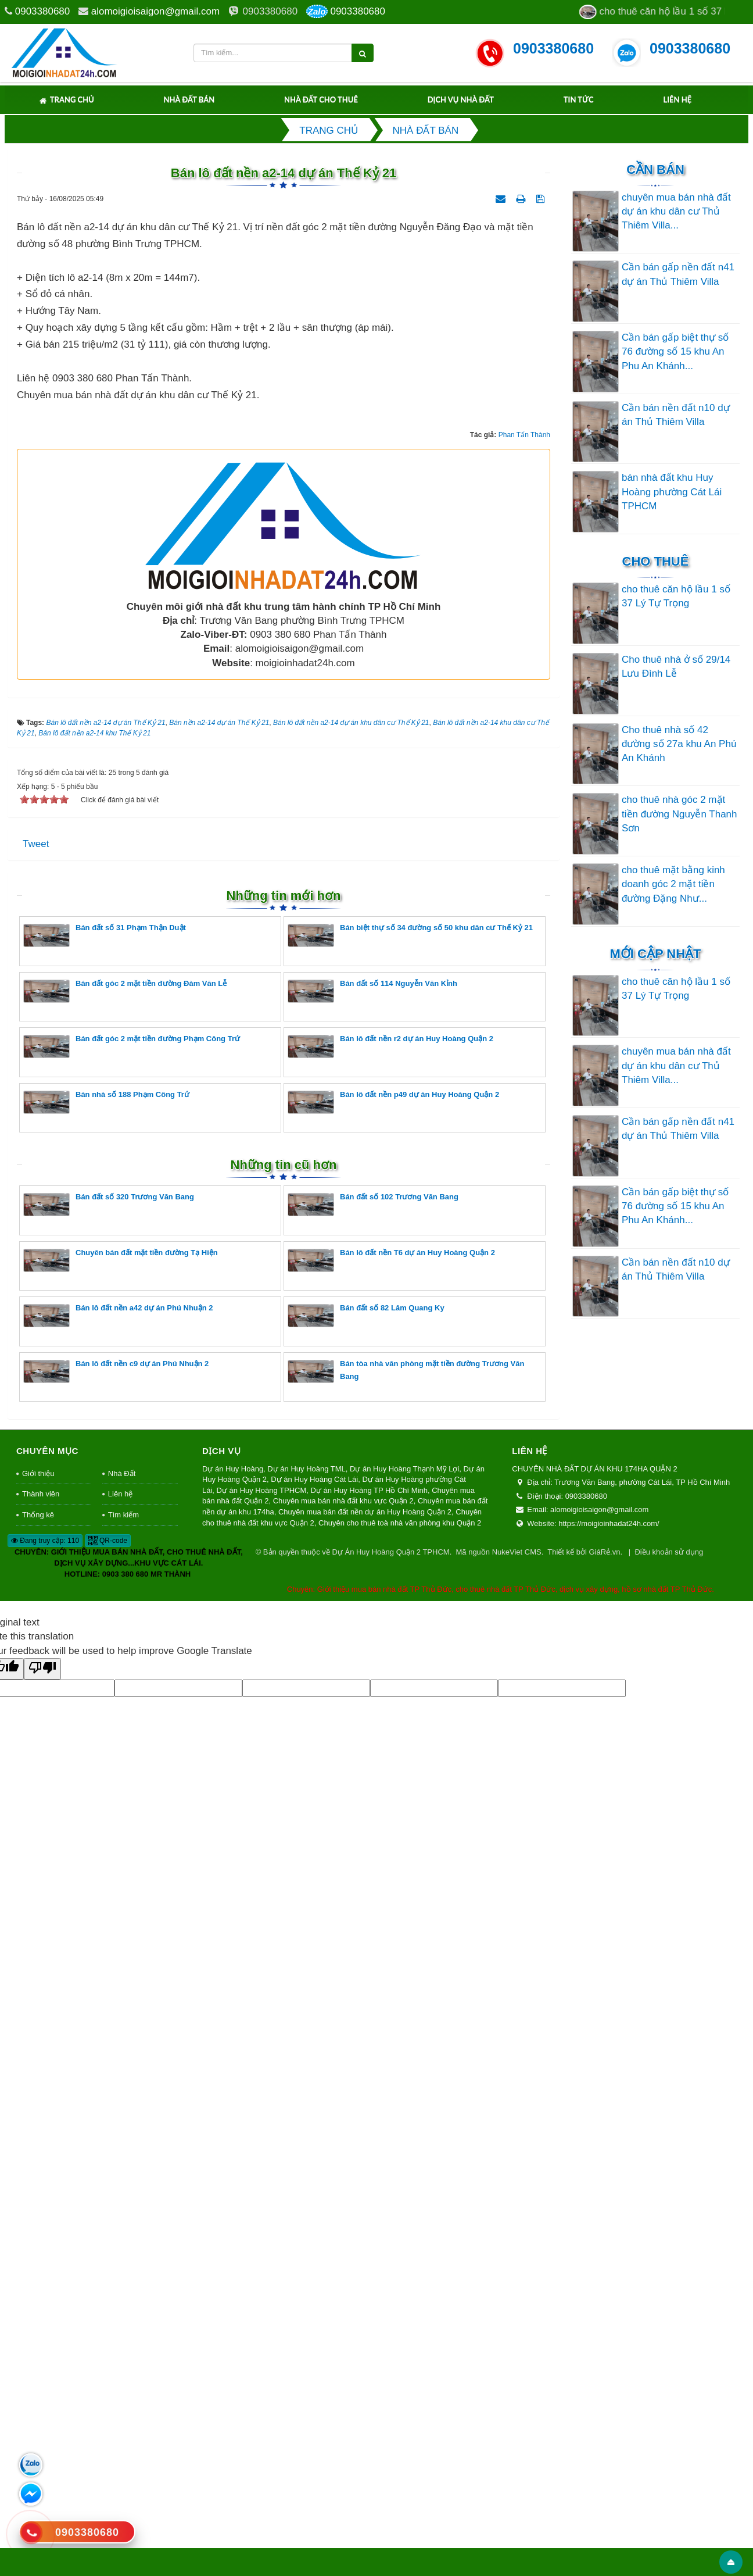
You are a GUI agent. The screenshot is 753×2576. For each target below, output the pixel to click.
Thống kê (38, 2242)
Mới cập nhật (655, 953)
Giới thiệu (38, 2200)
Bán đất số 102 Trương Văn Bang (373, 1931)
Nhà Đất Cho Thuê (321, 99)
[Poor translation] (42, 2396)
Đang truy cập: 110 (45, 2268)
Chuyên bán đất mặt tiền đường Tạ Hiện (120, 1987)
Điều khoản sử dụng (668, 2279)
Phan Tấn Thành (524, 1162)
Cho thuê (655, 561)
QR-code (107, 2268)
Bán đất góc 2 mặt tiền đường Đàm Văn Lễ (125, 1718)
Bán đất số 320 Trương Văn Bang (108, 1931)
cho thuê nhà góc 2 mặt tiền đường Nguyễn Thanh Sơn (679, 814)
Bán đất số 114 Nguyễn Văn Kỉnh (372, 1718)
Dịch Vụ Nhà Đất (461, 99)
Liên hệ (677, 99)
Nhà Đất (121, 2200)
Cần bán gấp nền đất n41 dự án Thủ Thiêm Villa (678, 274)
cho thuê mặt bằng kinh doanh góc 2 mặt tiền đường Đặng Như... (673, 884)
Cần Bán (655, 169)
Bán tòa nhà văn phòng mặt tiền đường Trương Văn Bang (406, 2098)
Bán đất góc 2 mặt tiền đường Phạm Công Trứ (131, 1773)
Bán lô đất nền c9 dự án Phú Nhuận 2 (116, 2098)
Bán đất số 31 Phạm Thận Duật (104, 1662)
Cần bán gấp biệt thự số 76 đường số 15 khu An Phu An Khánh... (675, 351)
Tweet (36, 1571)
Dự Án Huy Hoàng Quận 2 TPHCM (390, 2279)
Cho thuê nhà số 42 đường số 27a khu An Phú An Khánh (679, 744)
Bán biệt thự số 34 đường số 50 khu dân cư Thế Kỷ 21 (410, 1662)
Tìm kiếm (123, 2242)
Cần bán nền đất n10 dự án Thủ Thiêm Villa (676, 414)
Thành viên (40, 2221)
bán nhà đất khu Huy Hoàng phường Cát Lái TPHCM (672, 492)
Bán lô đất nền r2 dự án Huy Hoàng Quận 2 (390, 1773)
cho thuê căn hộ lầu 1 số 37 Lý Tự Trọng (676, 596)
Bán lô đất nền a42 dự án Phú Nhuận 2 (118, 2043)
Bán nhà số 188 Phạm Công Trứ (106, 1829)
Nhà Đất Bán (189, 99)
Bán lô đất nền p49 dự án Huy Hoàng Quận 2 (393, 1829)
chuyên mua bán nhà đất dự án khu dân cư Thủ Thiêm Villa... (676, 211)
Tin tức (579, 99)
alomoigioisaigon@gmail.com (155, 11)
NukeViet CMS (517, 2279)
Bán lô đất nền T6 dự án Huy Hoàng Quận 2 (391, 1987)
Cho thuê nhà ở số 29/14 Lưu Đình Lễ (676, 666)
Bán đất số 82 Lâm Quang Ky (366, 2043)
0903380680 (42, 11)
